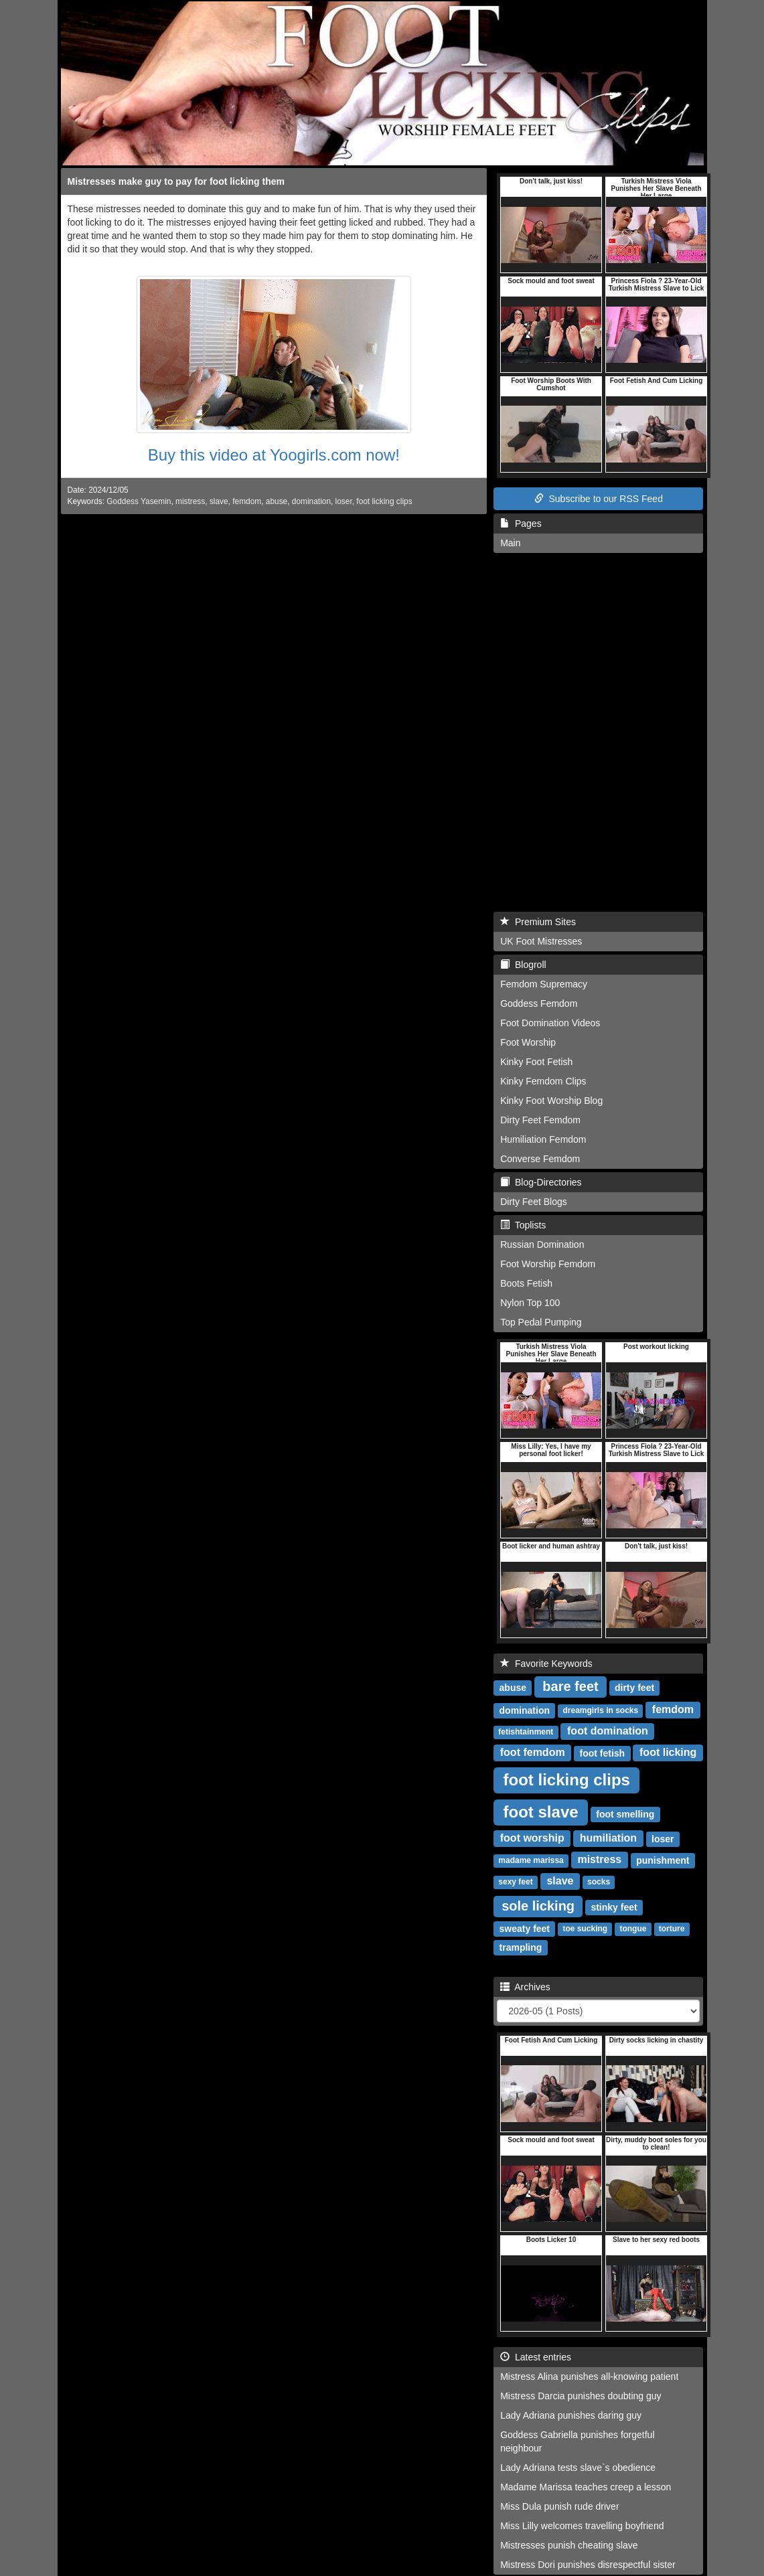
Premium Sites (538, 921)
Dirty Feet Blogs (533, 1201)
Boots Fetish (526, 1283)
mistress (190, 501)
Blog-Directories (540, 1182)
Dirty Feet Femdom (540, 1120)
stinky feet (614, 1907)
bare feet (570, 1686)
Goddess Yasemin (138, 501)
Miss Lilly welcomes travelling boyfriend (582, 2525)
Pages (520, 523)
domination (311, 501)
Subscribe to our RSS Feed (598, 498)
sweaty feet (525, 1928)
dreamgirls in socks (600, 1711)
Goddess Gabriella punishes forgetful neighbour (577, 2441)
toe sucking (585, 1929)
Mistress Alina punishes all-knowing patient (589, 2376)
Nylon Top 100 (530, 1302)
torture (672, 1929)
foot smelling (625, 1814)
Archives (525, 1987)
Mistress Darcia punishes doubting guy (580, 2396)
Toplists (523, 1225)
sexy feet (515, 1882)
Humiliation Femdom (543, 1139)
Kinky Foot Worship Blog (551, 1100)
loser (343, 501)
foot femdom (532, 1753)
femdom (246, 501)
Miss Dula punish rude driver (559, 2506)
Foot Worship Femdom (547, 1264)
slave (219, 501)
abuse (276, 501)
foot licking (667, 1753)
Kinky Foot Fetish (536, 1061)
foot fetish (602, 1753)
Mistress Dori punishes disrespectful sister (587, 2564)
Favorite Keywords (546, 1663)
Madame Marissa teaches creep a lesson (585, 2487)
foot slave (541, 1812)
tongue (632, 1929)
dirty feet (634, 1687)
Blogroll (523, 964)
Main (510, 543)
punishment (662, 1860)
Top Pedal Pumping (540, 1322)
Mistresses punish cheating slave (568, 2545)
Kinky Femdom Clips (543, 1081)
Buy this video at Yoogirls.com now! (274, 455)
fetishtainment (525, 1732)
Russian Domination (542, 1244)
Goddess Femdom (538, 1003)
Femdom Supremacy (543, 984)
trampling (521, 1947)
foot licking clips (384, 501)
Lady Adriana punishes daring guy (570, 2415)
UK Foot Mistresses (541, 941)
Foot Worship (528, 1042)
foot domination (607, 1731)
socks (598, 1882)
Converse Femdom (540, 1158)
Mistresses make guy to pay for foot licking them (176, 181)
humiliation (608, 1838)
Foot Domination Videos (550, 1023)
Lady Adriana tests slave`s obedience (578, 2467)
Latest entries (535, 2357)
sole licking (538, 1906)
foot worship (532, 1838)
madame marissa (530, 1861)
